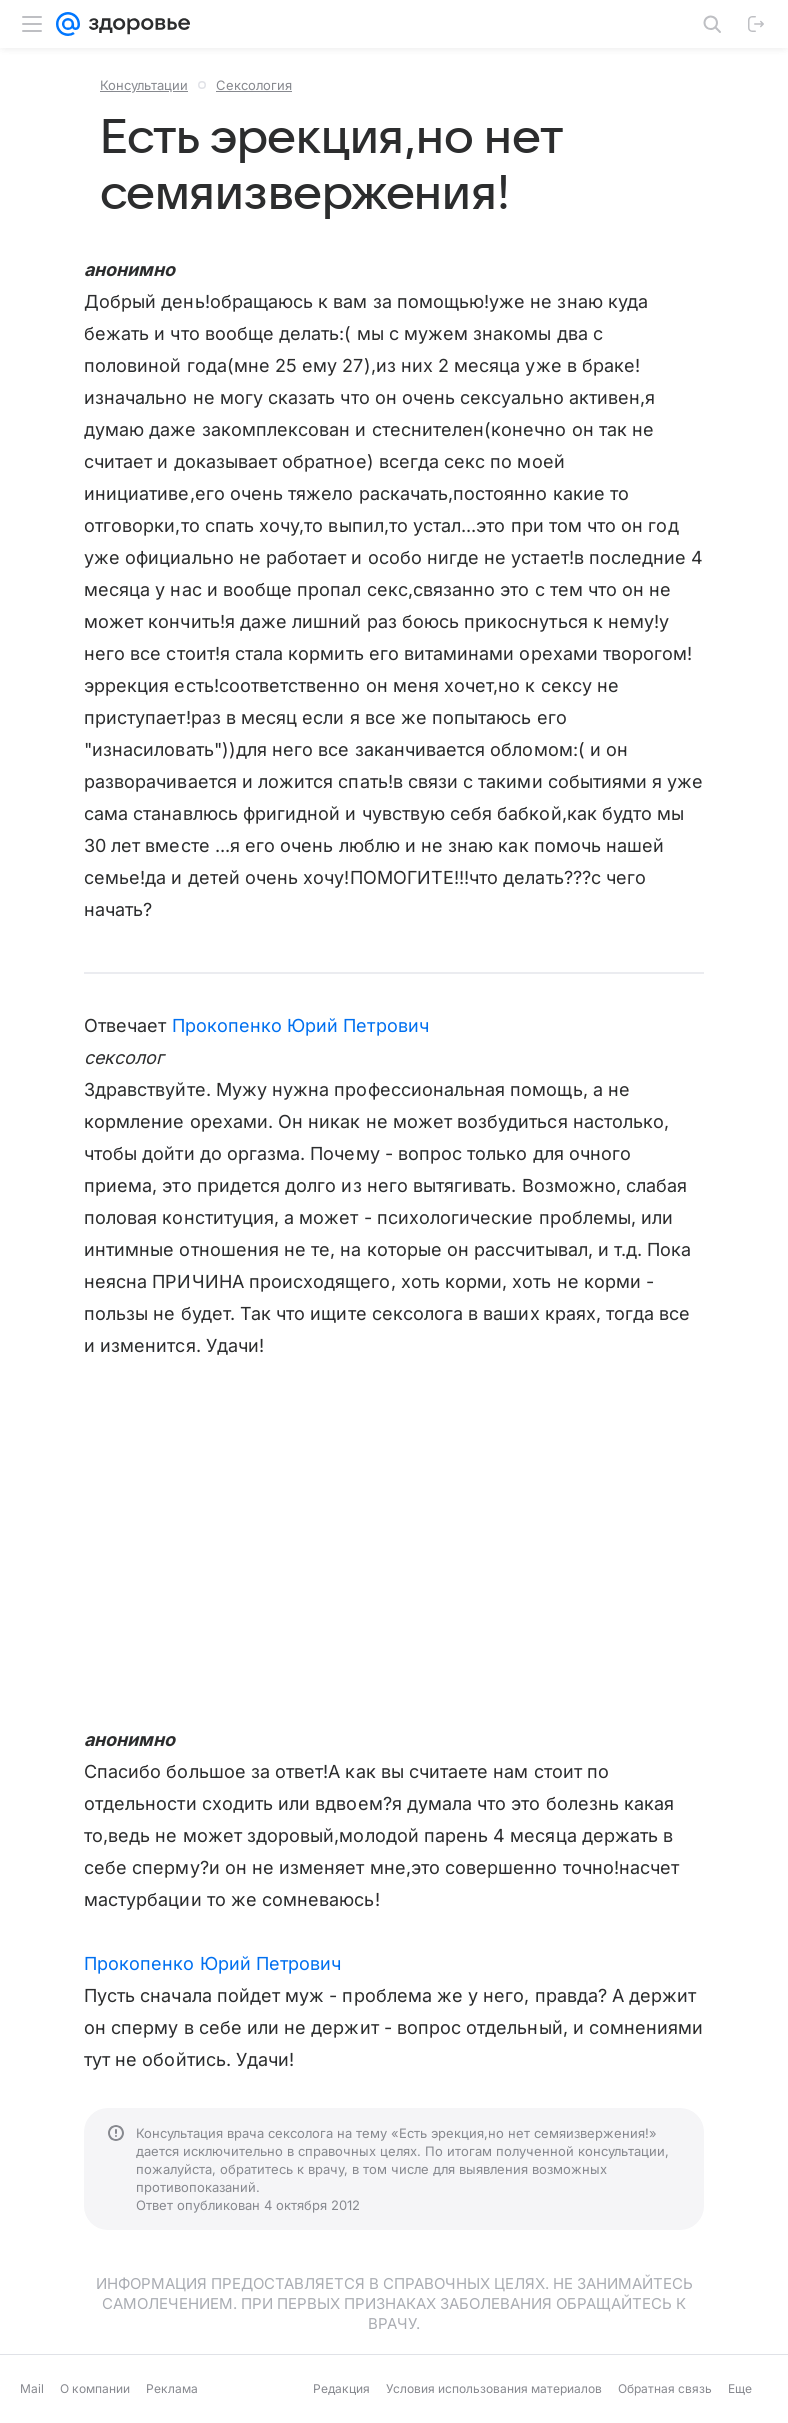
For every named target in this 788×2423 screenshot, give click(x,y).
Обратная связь (665, 2388)
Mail (32, 2388)
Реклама (172, 2388)
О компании (95, 2388)
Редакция (341, 2388)
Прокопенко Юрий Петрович (300, 1025)
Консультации (144, 85)
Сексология (254, 85)
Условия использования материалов (494, 2388)
